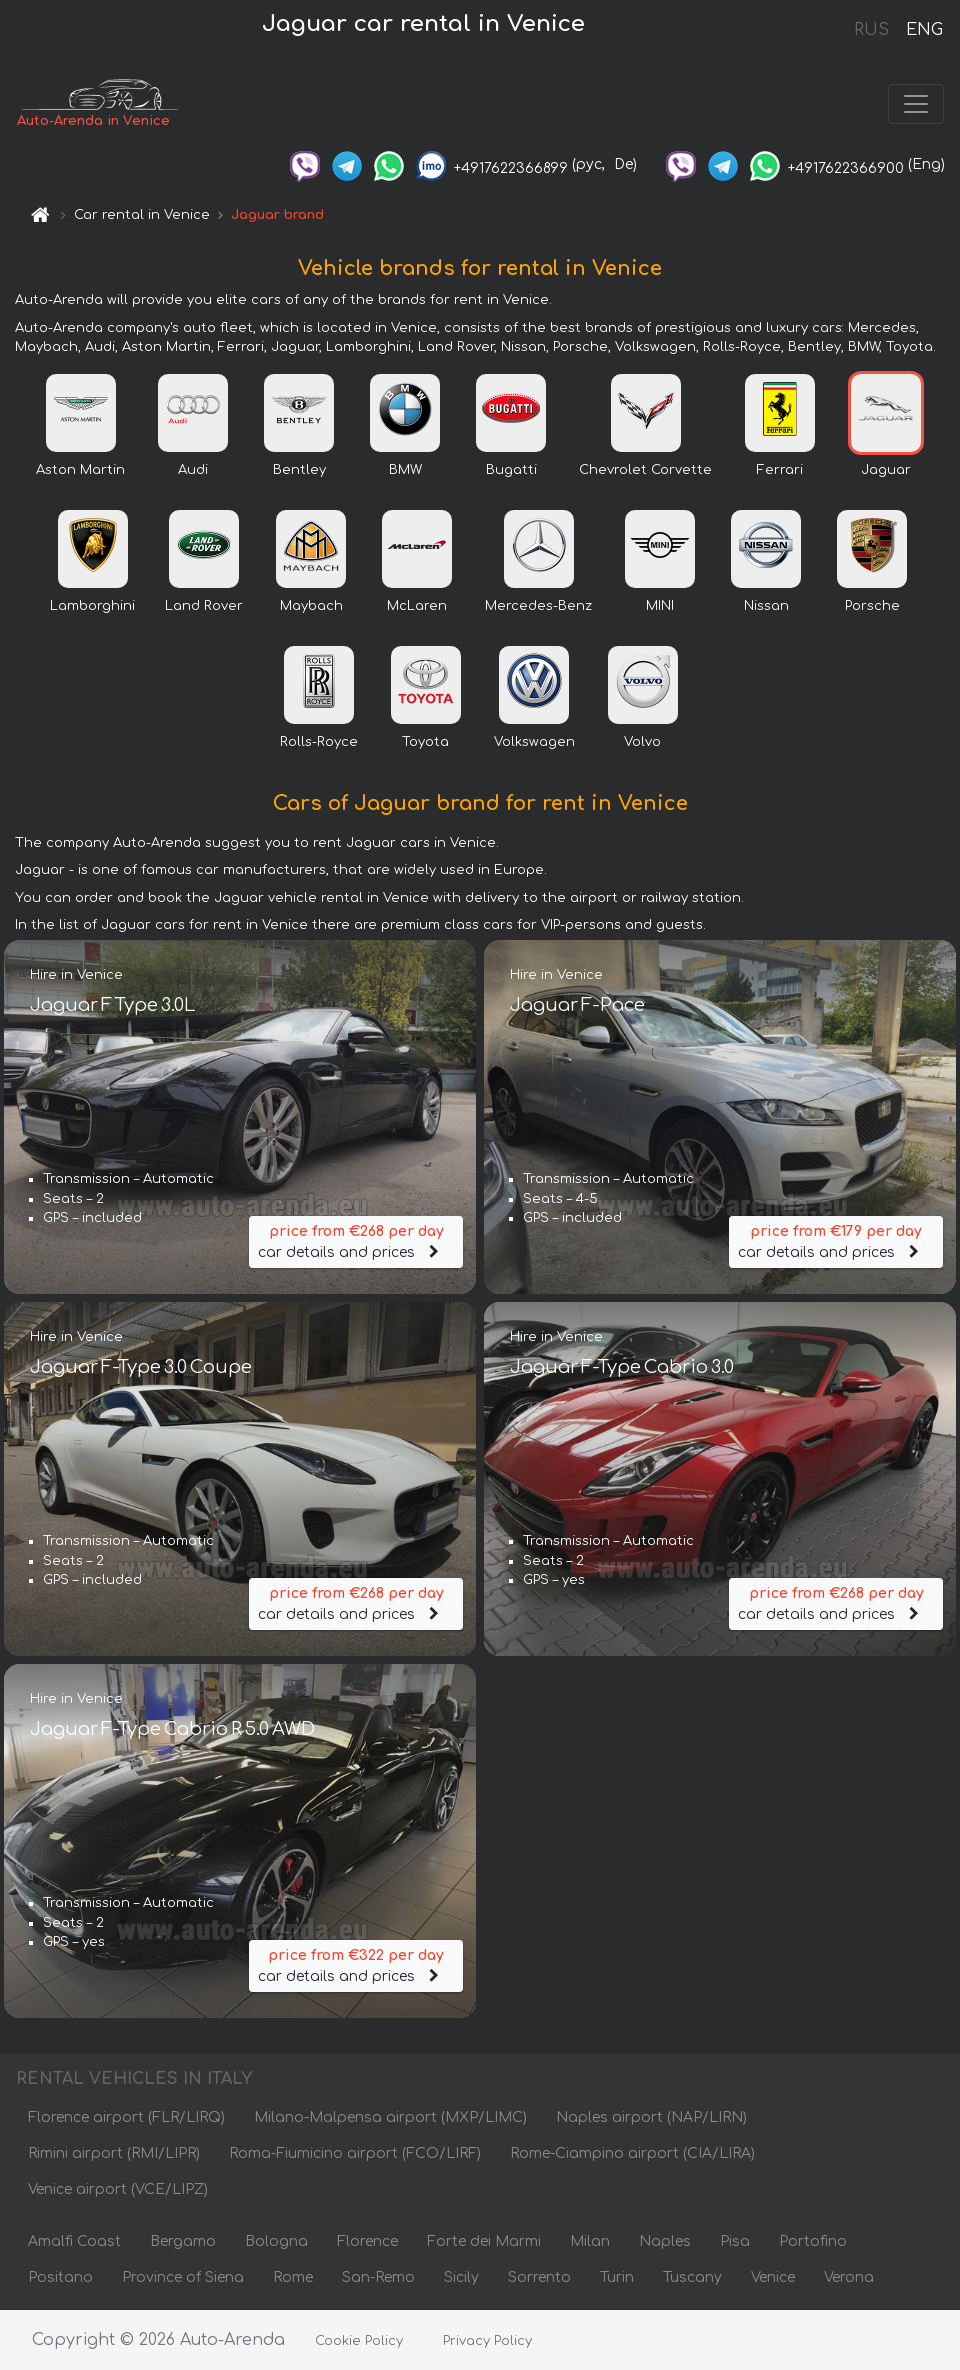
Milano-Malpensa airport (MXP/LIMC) (390, 2117)
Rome (293, 2277)
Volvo (642, 742)
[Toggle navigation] (916, 104)
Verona (849, 2277)
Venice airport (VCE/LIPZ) (118, 2189)
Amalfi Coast (74, 2241)
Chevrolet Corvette (645, 470)
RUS (871, 30)
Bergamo (183, 2241)
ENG (924, 30)
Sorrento (539, 2277)
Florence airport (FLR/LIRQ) (126, 2117)
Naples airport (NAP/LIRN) (651, 2117)
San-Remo (378, 2277)
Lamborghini (92, 606)
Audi (193, 470)
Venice (773, 2277)
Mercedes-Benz (538, 606)
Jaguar (886, 470)
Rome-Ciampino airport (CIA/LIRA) (632, 2153)
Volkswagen (534, 742)
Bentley (299, 470)
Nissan (766, 606)
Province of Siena (183, 2277)
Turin (617, 2277)
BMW (405, 470)
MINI (660, 606)
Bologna (276, 2241)
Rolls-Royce (319, 742)
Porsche (872, 606)
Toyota (425, 742)
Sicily (461, 2277)
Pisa (735, 2241)
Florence (367, 2241)
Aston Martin (80, 470)
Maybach (311, 606)
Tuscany (692, 2277)
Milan (590, 2241)
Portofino (813, 2241)
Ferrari (780, 470)
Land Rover (204, 606)
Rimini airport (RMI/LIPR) (114, 2153)
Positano (60, 2277)
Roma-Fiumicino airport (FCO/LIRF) (355, 2153)
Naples (665, 2241)
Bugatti (511, 470)
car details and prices (356, 1240)
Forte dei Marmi (484, 2241)
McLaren (417, 606)
